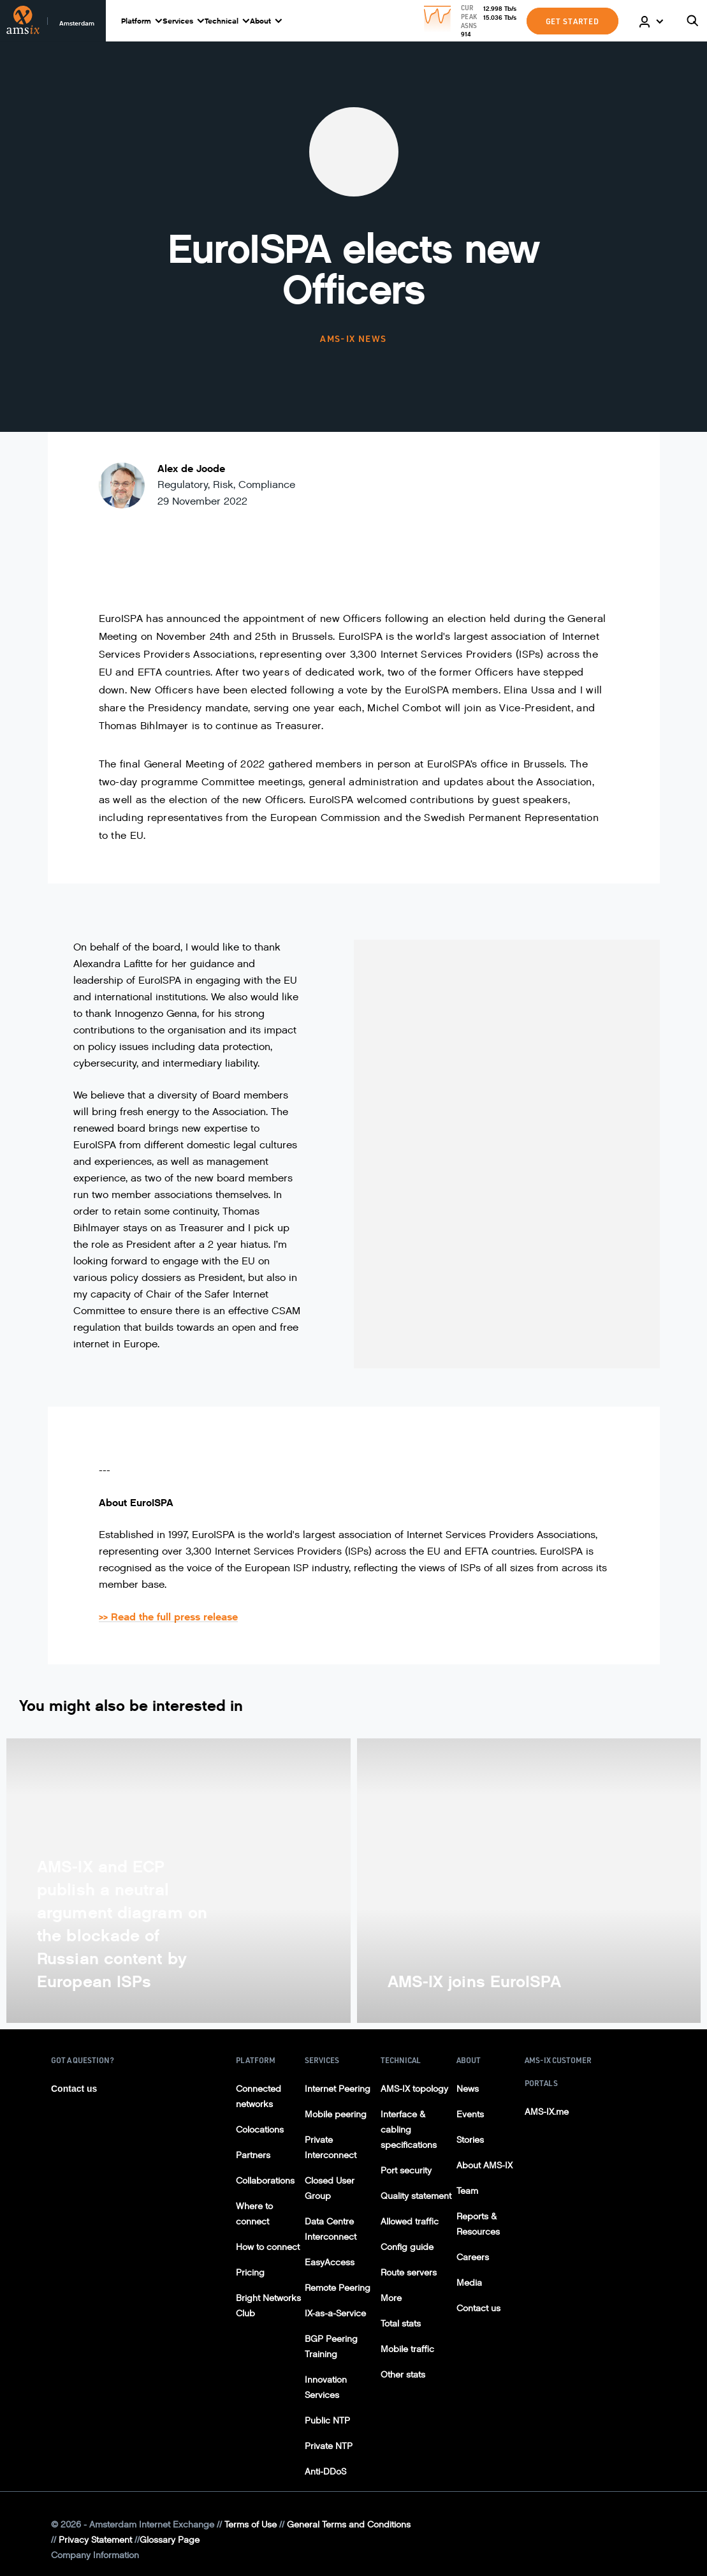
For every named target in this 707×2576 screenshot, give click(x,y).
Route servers (409, 2273)
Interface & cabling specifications (409, 2129)
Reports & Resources (478, 2224)
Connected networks (258, 2096)
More (391, 2298)
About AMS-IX (484, 2165)
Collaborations (265, 2181)
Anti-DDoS (325, 2472)
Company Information (95, 2555)
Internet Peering (337, 2089)
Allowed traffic (410, 2222)
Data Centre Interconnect (330, 2229)
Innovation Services (326, 2387)
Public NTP (327, 2421)
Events (470, 2114)
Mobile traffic (407, 2349)
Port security (406, 2171)
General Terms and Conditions (348, 2525)
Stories (470, 2140)
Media (469, 2283)
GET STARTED (572, 21)
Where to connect (254, 2214)
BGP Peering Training (331, 2346)
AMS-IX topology (414, 2089)
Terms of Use (250, 2525)
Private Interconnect (330, 2147)
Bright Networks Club (268, 2306)
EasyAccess (329, 2262)
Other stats (403, 2375)
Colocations (260, 2130)
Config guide (407, 2247)
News (467, 2089)
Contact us (74, 2089)
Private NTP (329, 2446)
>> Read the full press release (168, 1617)
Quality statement (416, 2196)
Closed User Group (329, 2188)
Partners (253, 2155)
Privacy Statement (95, 2540)
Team (467, 2191)
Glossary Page (170, 2540)
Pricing (250, 2273)
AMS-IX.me (547, 2112)
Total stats (401, 2324)
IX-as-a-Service (335, 2313)
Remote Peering (337, 2288)
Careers (472, 2257)
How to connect (268, 2247)
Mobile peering (336, 2114)
